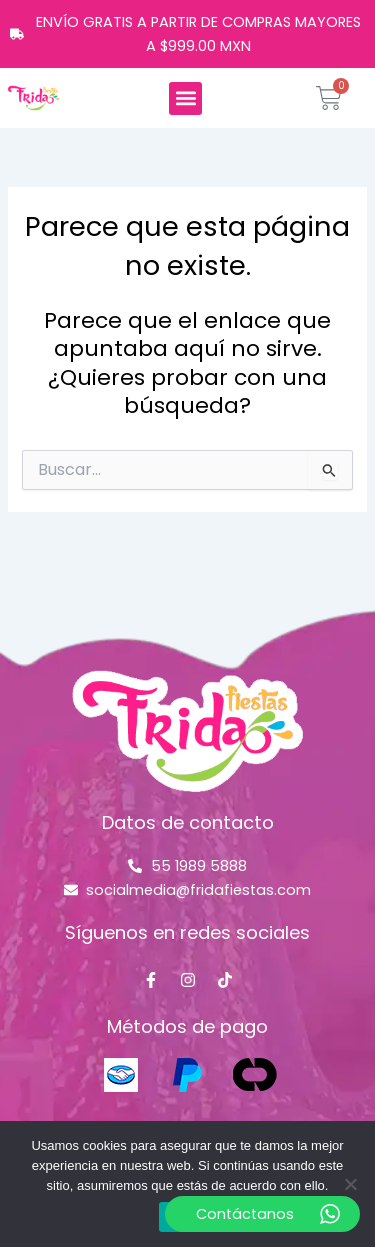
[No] (350, 1184)
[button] (185, 98)
